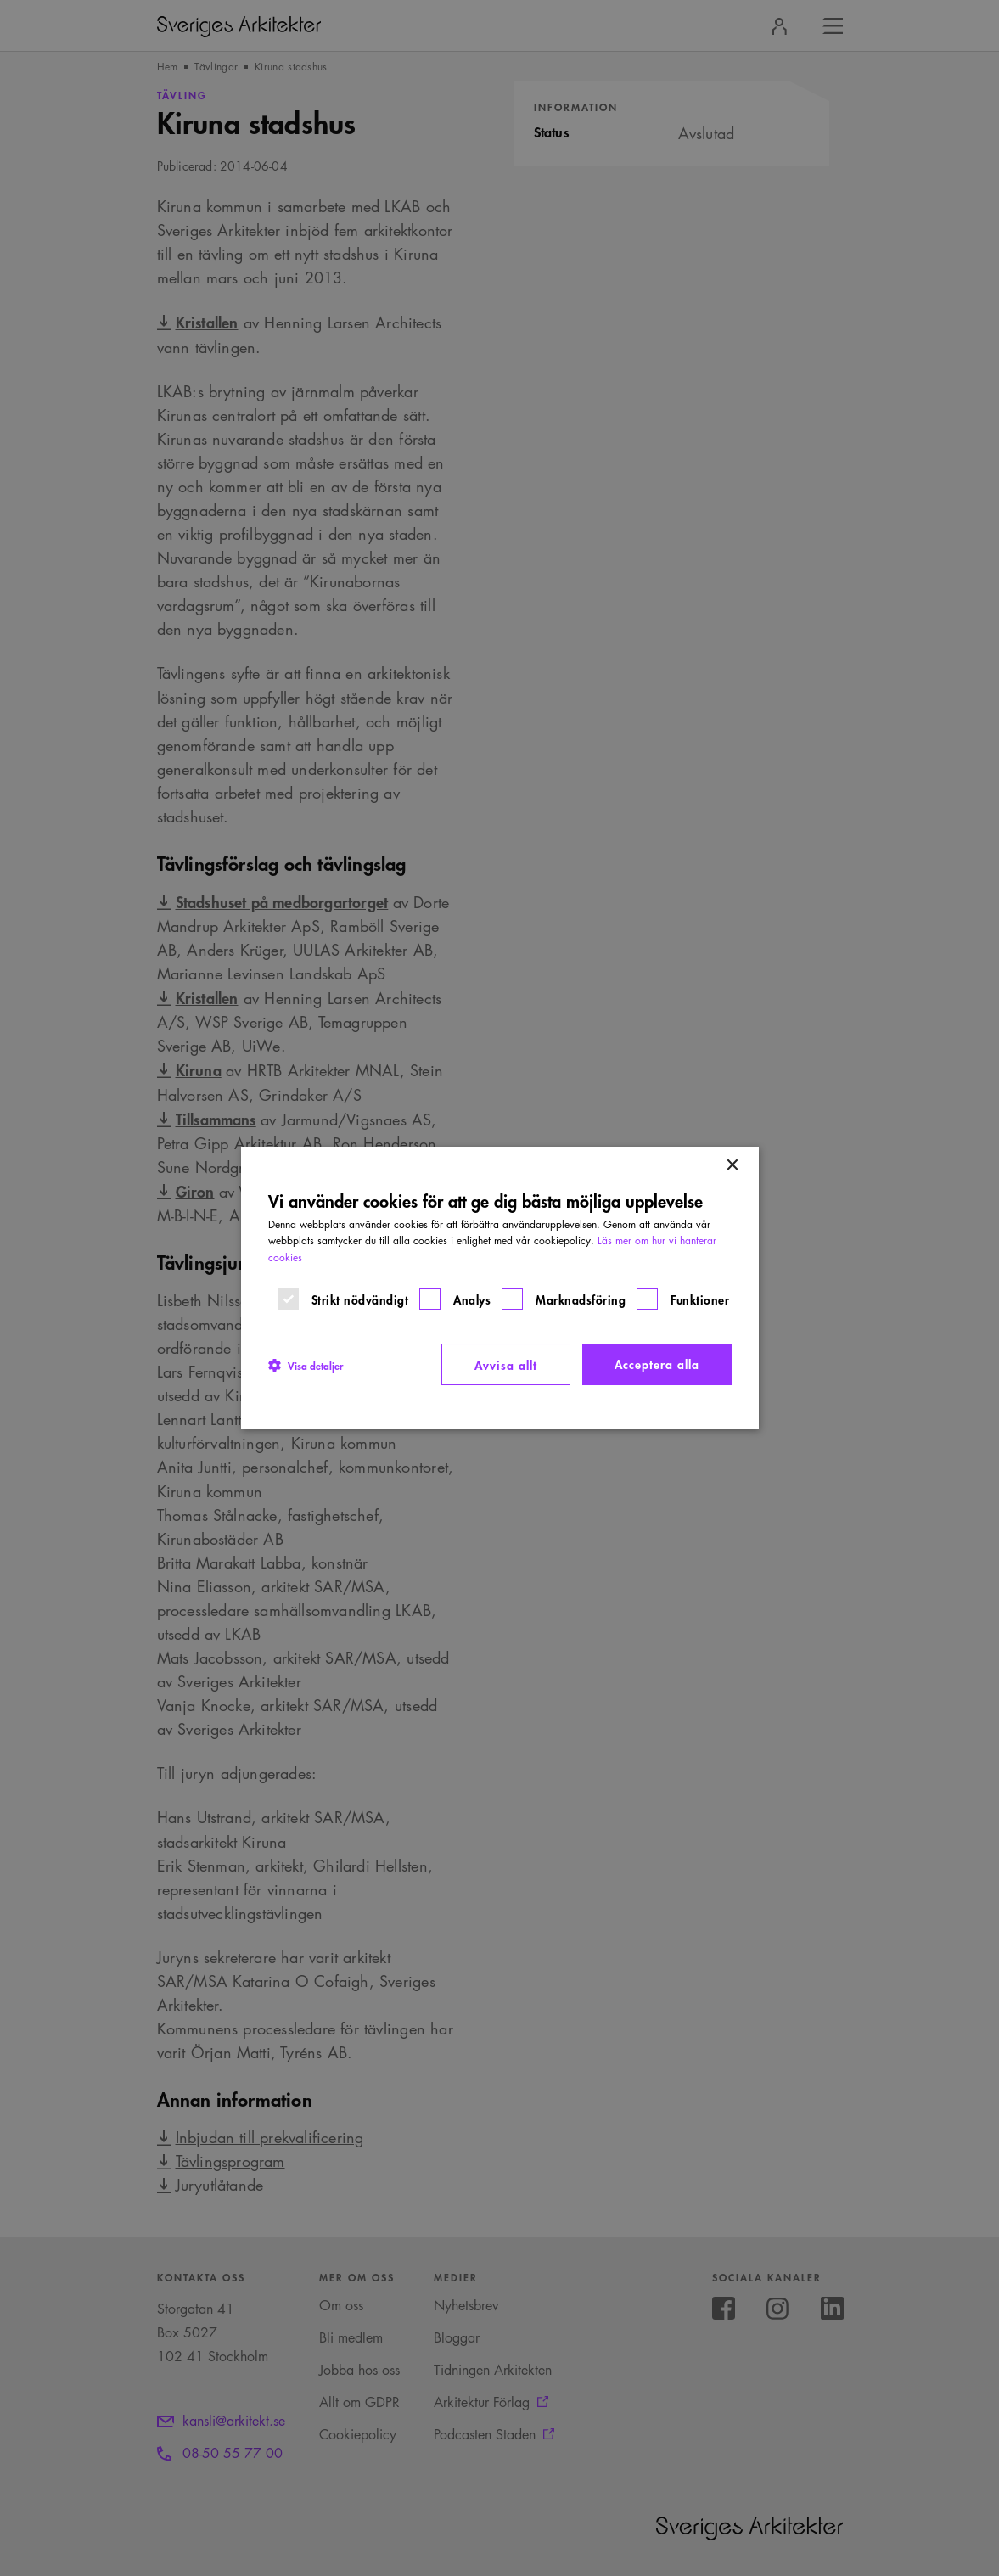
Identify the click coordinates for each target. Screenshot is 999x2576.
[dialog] (500, 1288)
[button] (305, 1364)
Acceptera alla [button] (657, 1363)
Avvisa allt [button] (505, 1364)
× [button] (732, 1165)
